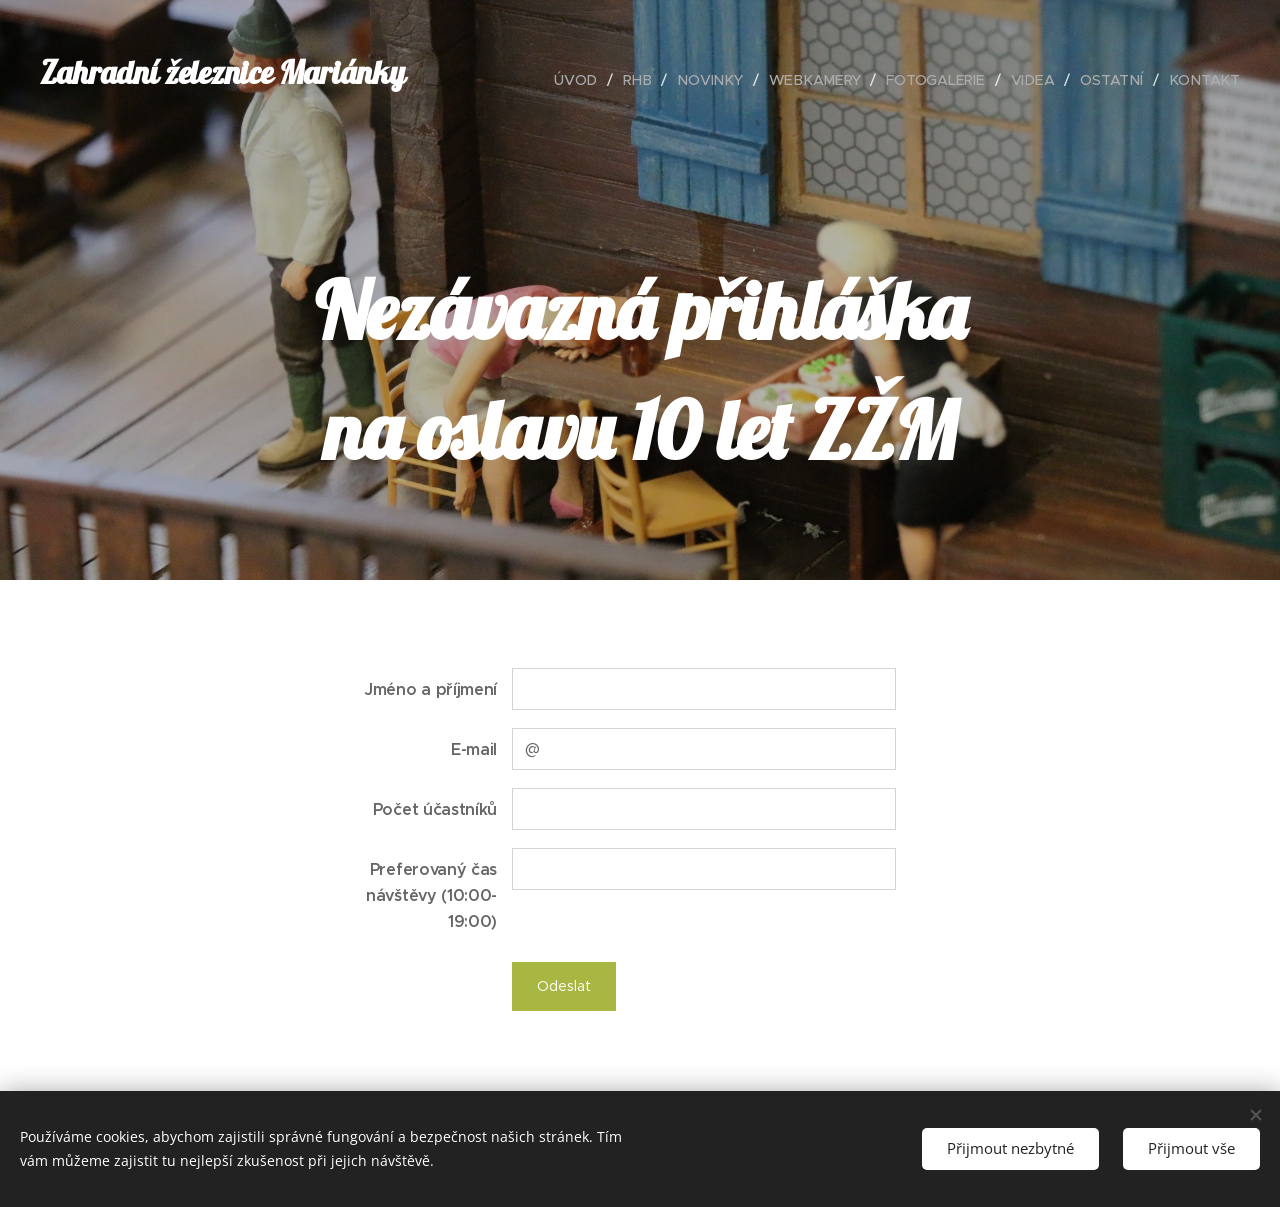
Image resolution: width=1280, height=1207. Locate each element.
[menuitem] (588, 80)
